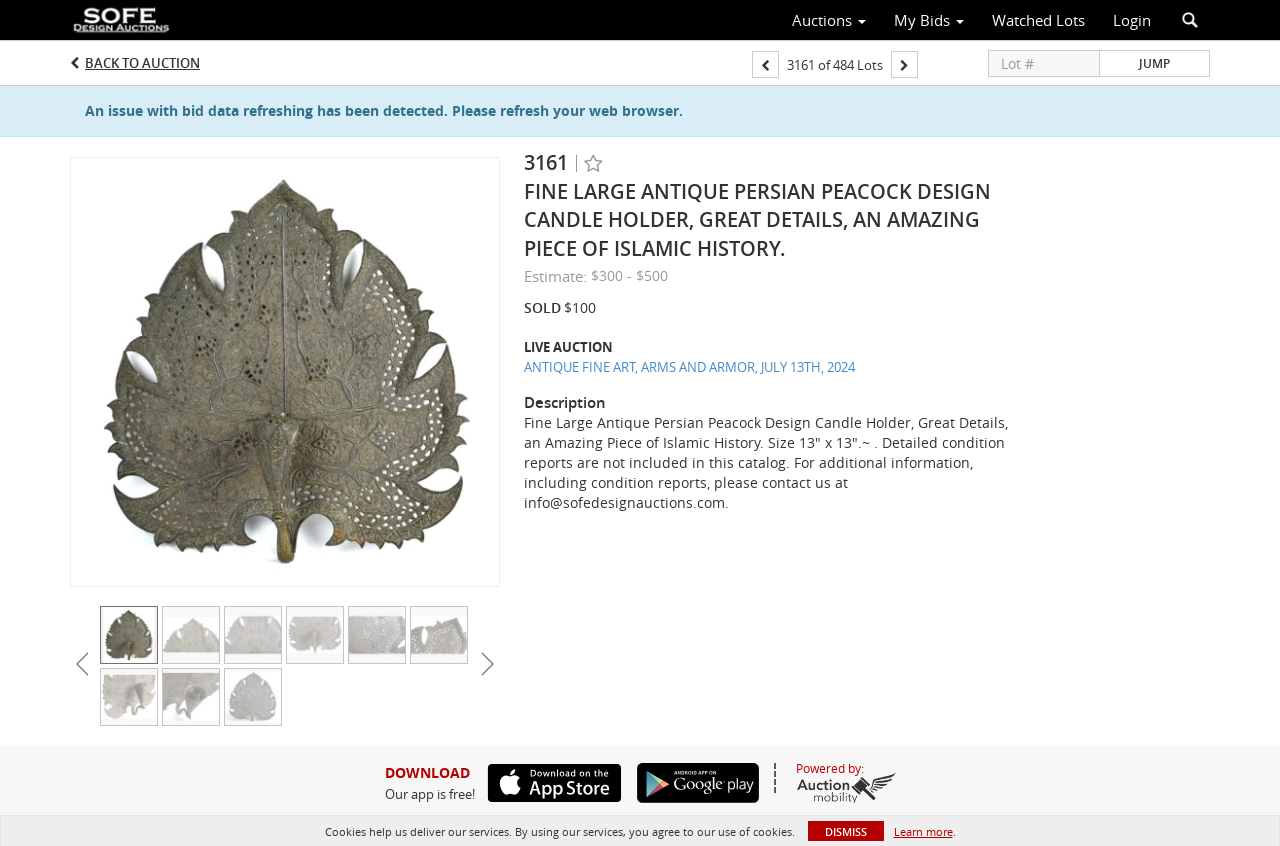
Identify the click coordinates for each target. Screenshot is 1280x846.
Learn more (923, 831)
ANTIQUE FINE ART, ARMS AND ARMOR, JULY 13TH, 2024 (689, 367)
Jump (1154, 63)
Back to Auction (142, 63)
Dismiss (846, 831)
